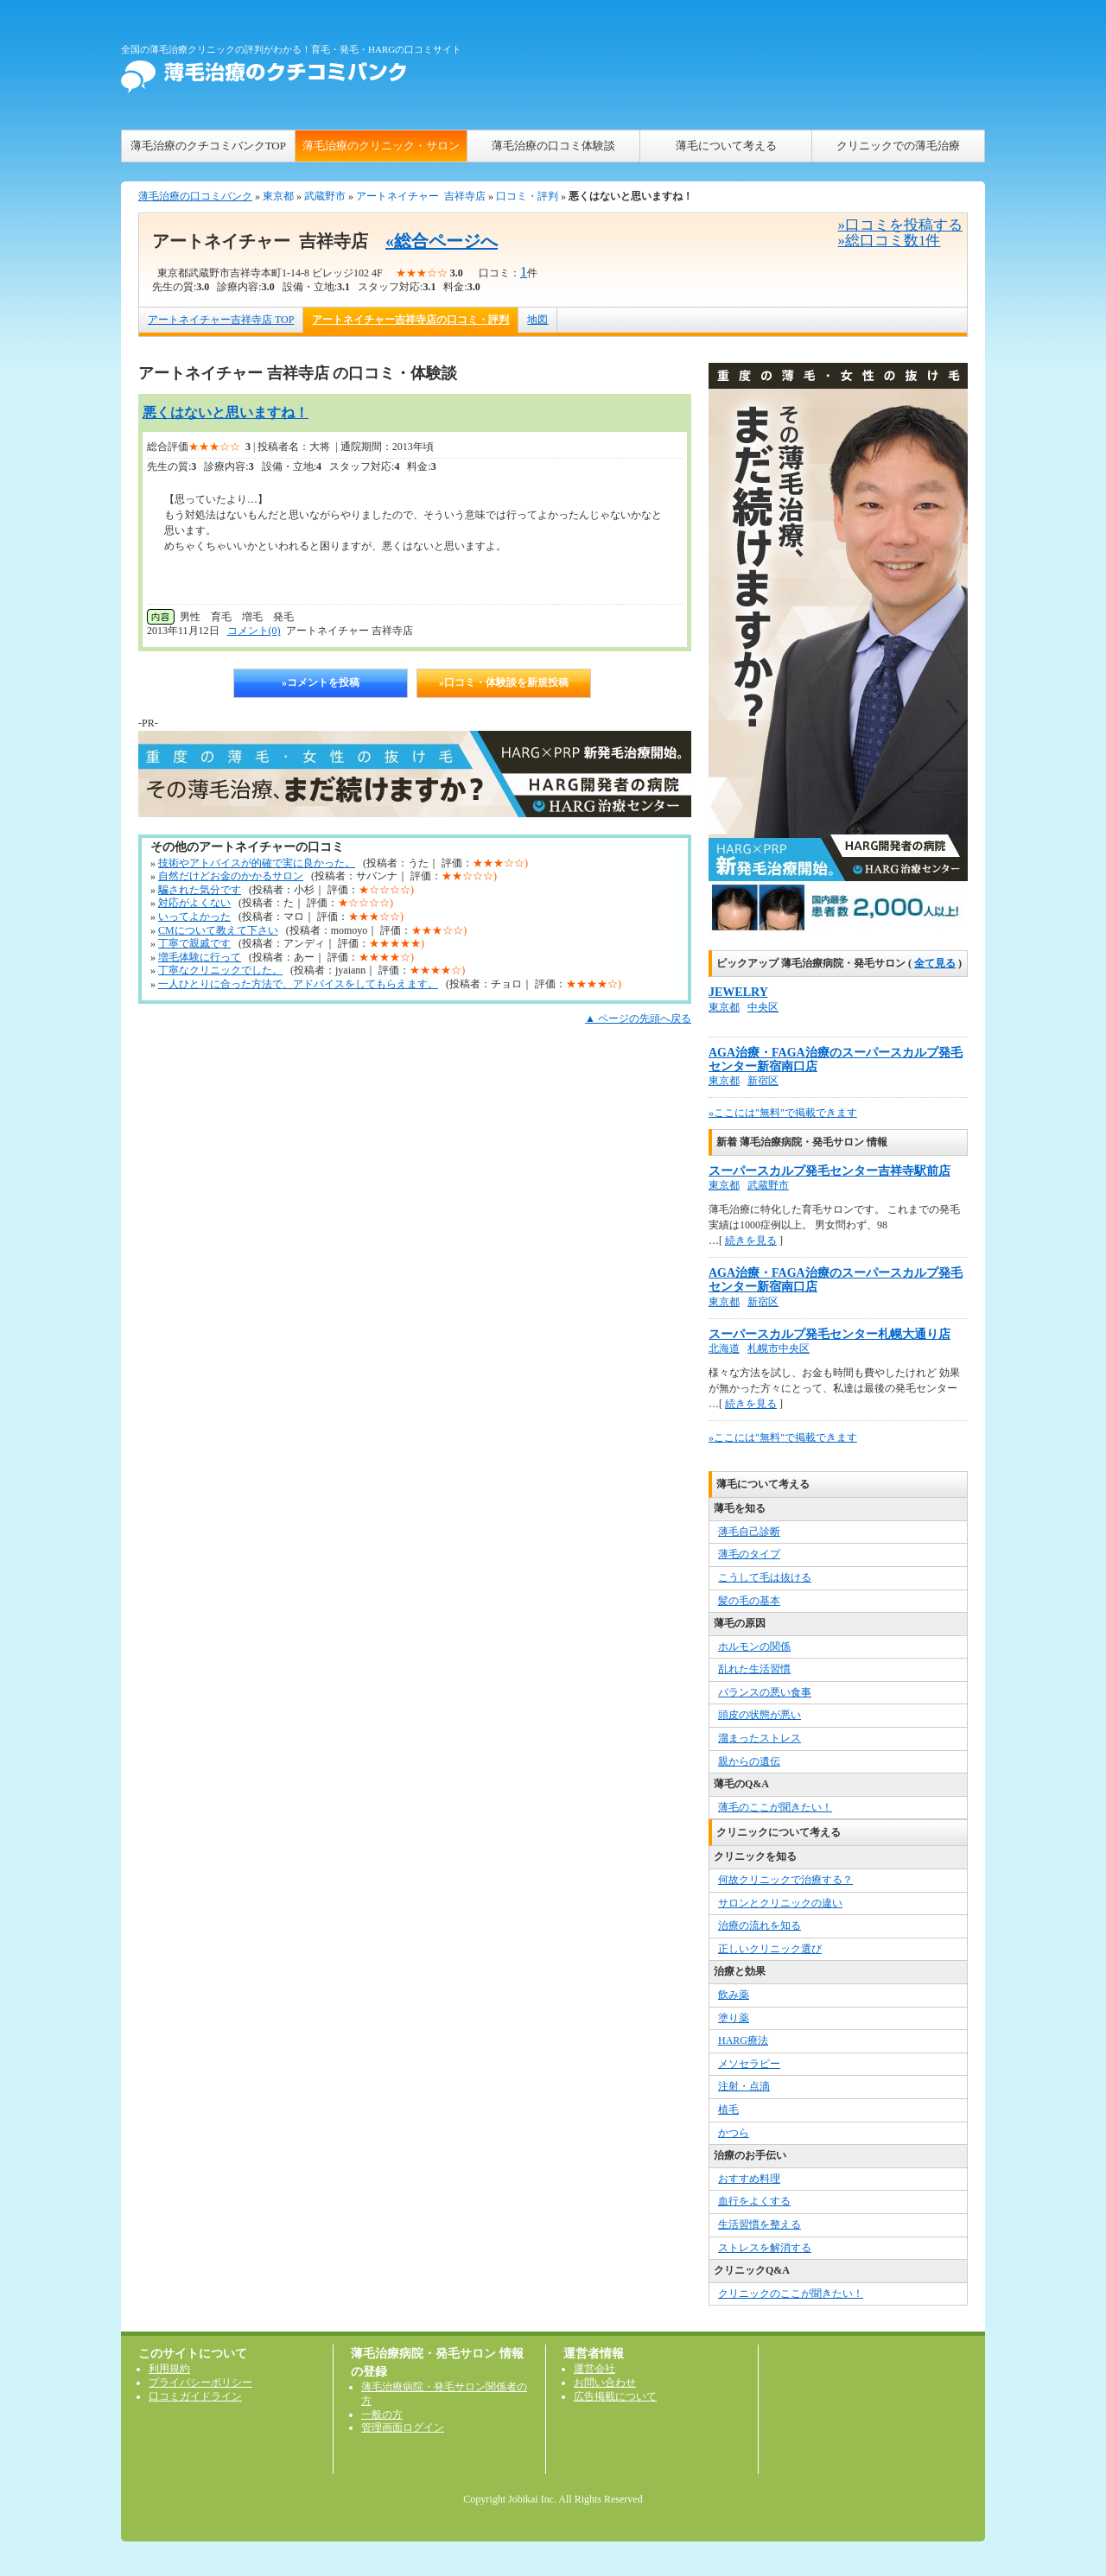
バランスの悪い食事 (764, 1692)
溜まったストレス (759, 1738)
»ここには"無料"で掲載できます (783, 1113)
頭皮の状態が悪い (759, 1715)
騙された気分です (199, 890)
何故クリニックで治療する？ (785, 1880)
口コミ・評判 (527, 196)
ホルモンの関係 (754, 1646)
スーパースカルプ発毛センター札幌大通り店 (829, 1334)
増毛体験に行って (199, 957)
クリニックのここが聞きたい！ (790, 2293)
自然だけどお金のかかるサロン (230, 876)
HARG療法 (743, 2040)
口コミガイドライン (195, 2396)
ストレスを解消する (764, 2248)
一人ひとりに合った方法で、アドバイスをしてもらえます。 (298, 984)
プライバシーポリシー (200, 2382)
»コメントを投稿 (320, 682)
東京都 (278, 196)
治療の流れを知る (759, 1925)
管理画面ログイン (402, 2427)
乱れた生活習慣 (754, 1669)
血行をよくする (754, 2201)
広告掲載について (615, 2396)
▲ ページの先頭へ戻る (638, 1018)
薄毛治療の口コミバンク (195, 196)
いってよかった (194, 916)
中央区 (763, 1007)
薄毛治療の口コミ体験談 (553, 145)
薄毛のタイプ (749, 1554)
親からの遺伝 (749, 1761)
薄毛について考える (726, 145)
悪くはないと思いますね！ (225, 412)
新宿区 (763, 1081)
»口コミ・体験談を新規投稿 (504, 682)
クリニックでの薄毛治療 (898, 145)
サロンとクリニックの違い (780, 1903)
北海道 (724, 1348)
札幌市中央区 (778, 1348)
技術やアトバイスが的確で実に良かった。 (256, 863)
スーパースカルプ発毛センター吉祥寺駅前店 (829, 1170)
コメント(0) (254, 631)
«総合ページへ (441, 241)
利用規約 (169, 2369)
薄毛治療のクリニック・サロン (381, 145)
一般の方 (382, 2414)
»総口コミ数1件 (889, 240)
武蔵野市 (325, 196)
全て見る (935, 963)
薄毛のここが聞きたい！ (775, 1807)
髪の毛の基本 (749, 1601)
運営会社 (594, 2369)
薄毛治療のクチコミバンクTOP (208, 145)
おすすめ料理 (749, 2179)
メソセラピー (749, 2064)
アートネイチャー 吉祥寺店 (421, 196)
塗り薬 (733, 2018)
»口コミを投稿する (900, 225)
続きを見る (751, 1240)
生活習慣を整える (759, 2224)
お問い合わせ (605, 2382)
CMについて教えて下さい (218, 930)
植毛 (728, 2109)
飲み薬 (733, 1995)
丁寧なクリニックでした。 (220, 970)
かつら (733, 2133)
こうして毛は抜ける (764, 1577)
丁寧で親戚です (194, 943)
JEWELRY (738, 992)
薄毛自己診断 (749, 1532)
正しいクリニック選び (770, 1949)
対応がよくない (194, 903)
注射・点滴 (744, 2086)
